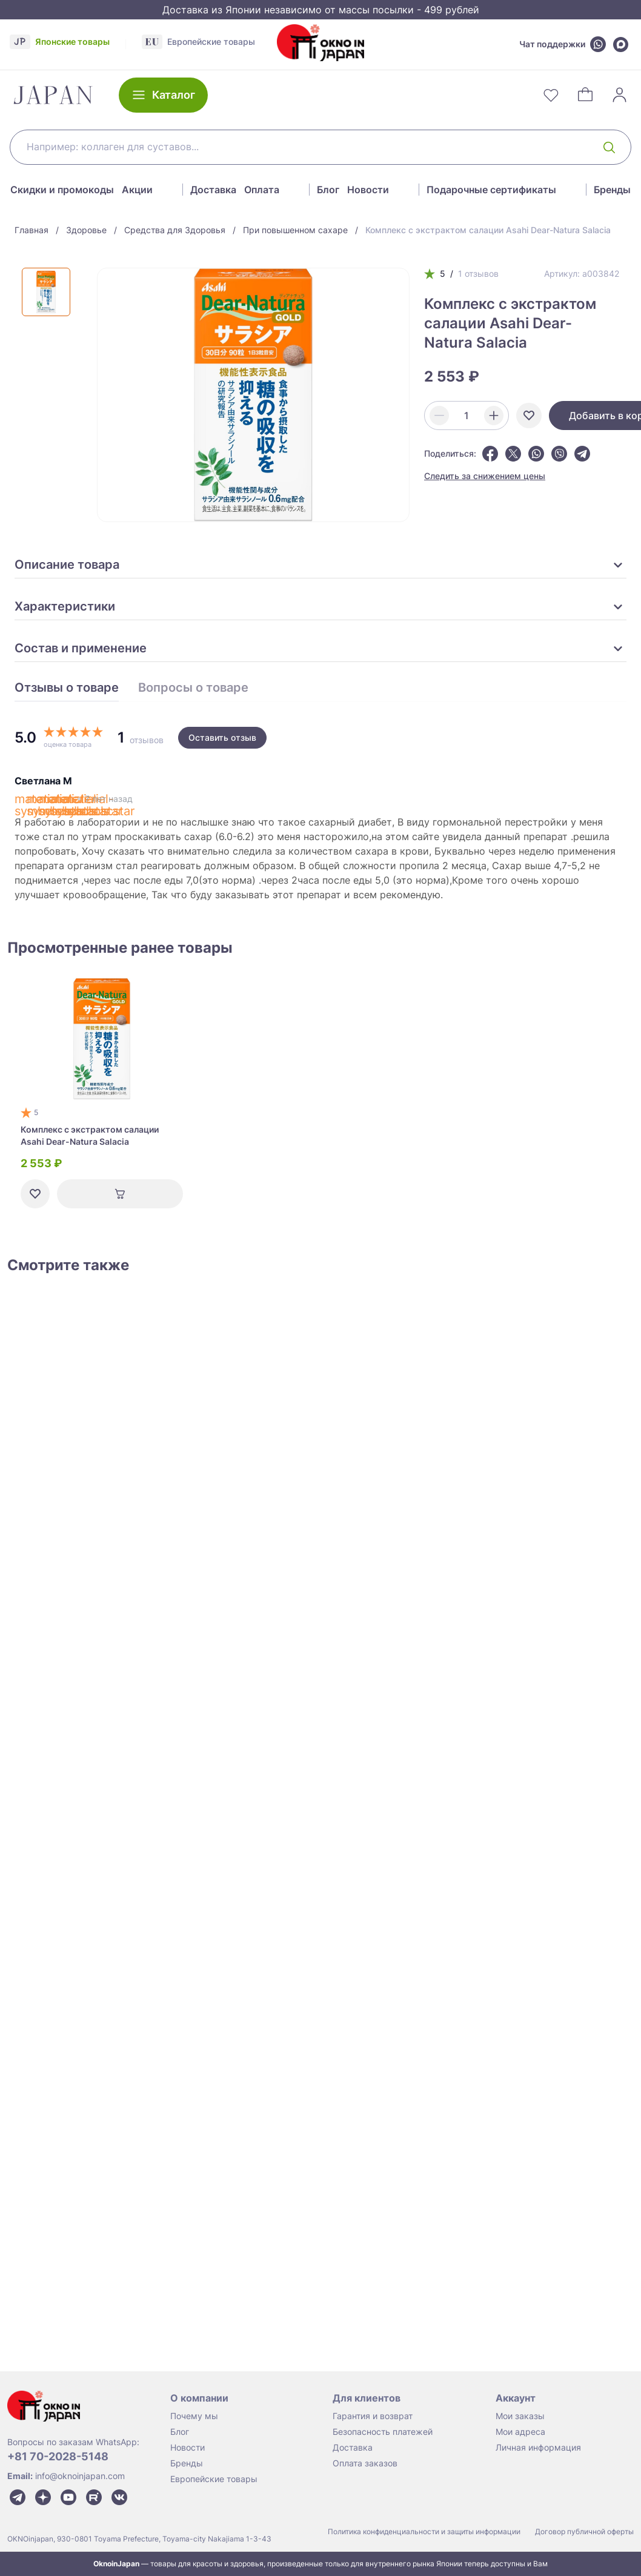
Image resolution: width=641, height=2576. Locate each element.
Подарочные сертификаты (491, 190)
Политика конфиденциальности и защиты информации (424, 2531)
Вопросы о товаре (193, 688)
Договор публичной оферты (584, 2531)
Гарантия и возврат (373, 2416)
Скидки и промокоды (62, 190)
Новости (368, 190)
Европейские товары (213, 2479)
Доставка (213, 190)
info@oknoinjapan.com (80, 2476)
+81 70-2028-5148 (57, 2456)
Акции (137, 190)
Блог (328, 190)
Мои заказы (520, 2416)
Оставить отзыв (222, 737)
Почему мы (194, 2416)
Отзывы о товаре (67, 688)
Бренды (612, 190)
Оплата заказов (365, 2463)
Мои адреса (520, 2431)
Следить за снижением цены (484, 476)
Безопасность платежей (383, 2431)
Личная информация (538, 2447)
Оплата (261, 190)
